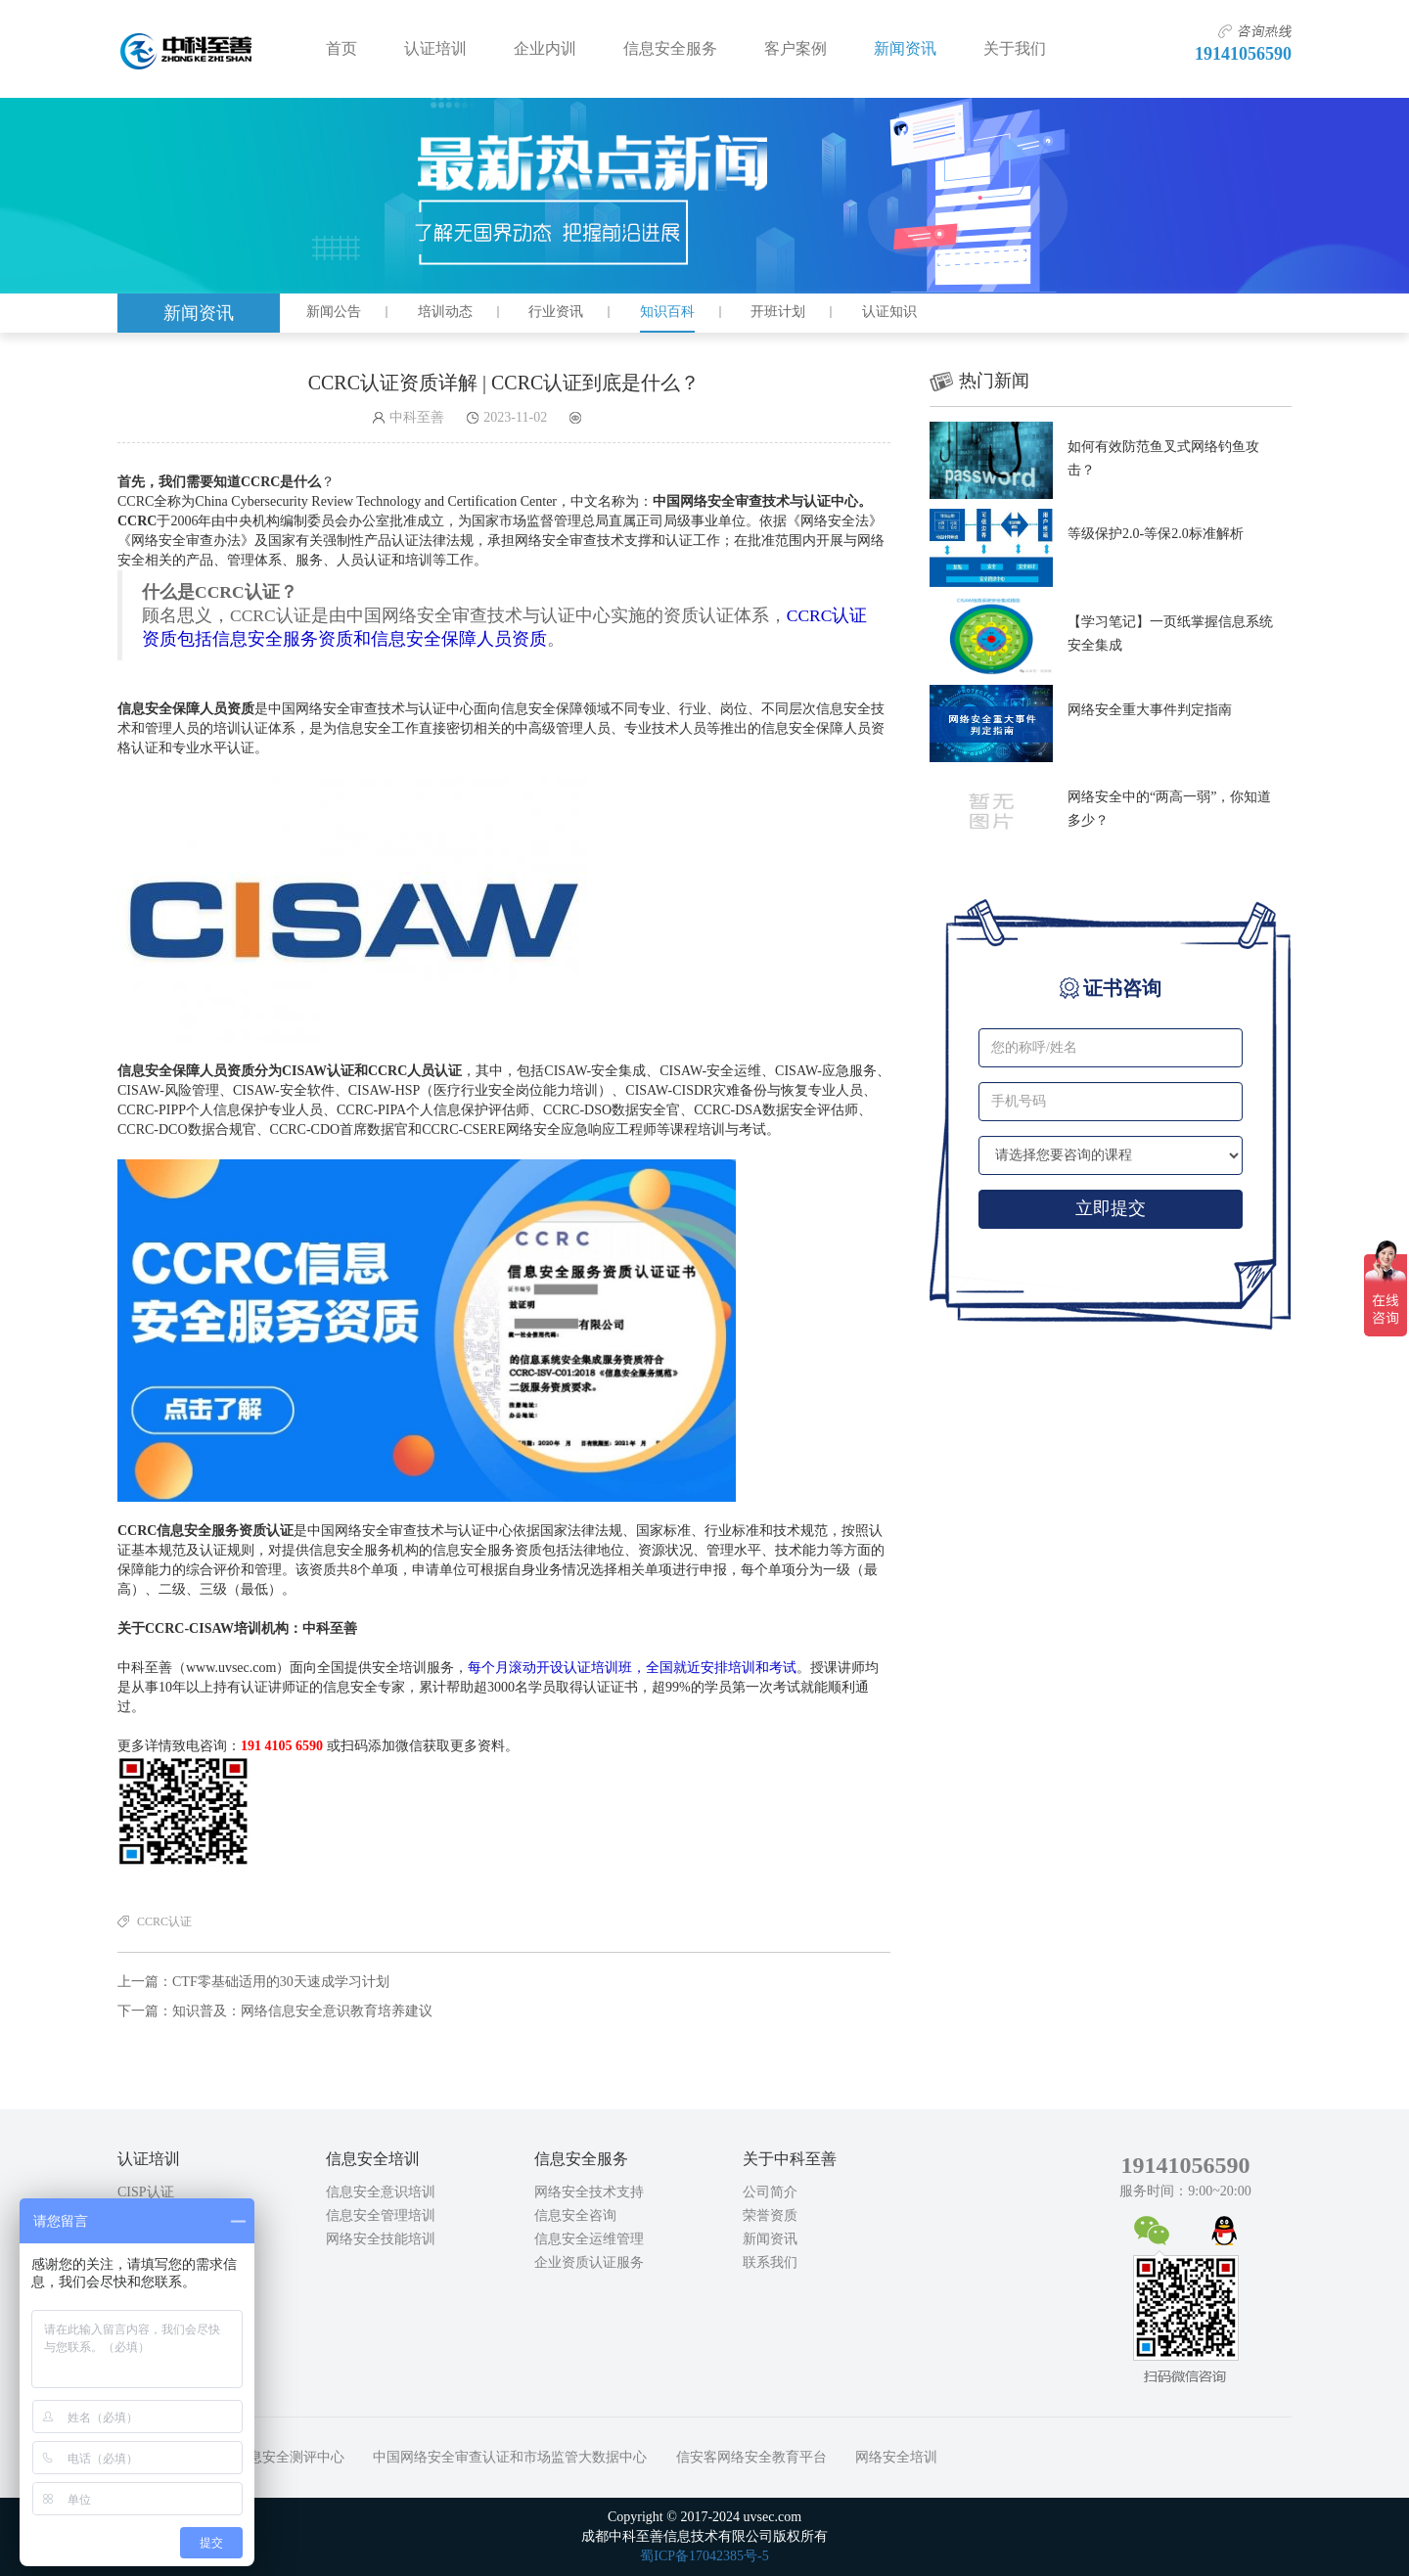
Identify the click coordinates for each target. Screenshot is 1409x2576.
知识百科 (667, 311)
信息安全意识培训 (380, 2192)
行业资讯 (555, 311)
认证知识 (889, 311)
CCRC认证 (164, 1921)
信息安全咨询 (575, 2215)
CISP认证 (145, 2192)
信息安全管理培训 (380, 2215)
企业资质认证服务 (589, 2262)
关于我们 (1014, 48)
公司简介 (770, 2192)
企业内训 (545, 48)
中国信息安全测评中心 (275, 2457)
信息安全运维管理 (589, 2239)
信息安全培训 (373, 2158)
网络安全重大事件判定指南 (1150, 709)
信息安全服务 (670, 48)
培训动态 (445, 311)
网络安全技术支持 (589, 2192)
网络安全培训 (896, 2457)
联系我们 (770, 2262)
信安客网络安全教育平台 (751, 2457)
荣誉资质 (770, 2215)
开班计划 (777, 311)
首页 (341, 48)
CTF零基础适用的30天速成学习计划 (280, 1981)
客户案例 (795, 48)
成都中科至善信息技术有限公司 (186, 49)
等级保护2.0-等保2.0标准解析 (1156, 533)
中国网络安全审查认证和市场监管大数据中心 (510, 2457)
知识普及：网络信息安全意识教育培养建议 (302, 2011)
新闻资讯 (905, 48)
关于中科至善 (790, 2158)
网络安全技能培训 (380, 2239)
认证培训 (435, 48)
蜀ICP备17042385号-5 (704, 2556)
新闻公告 (333, 311)
